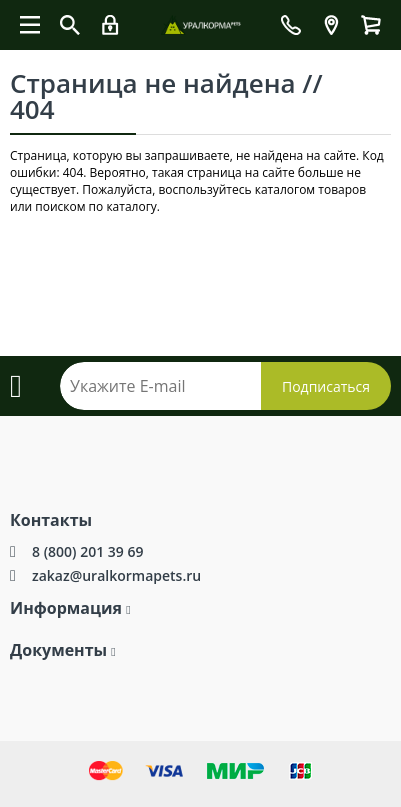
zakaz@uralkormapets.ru (116, 575)
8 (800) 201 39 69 (87, 551)
